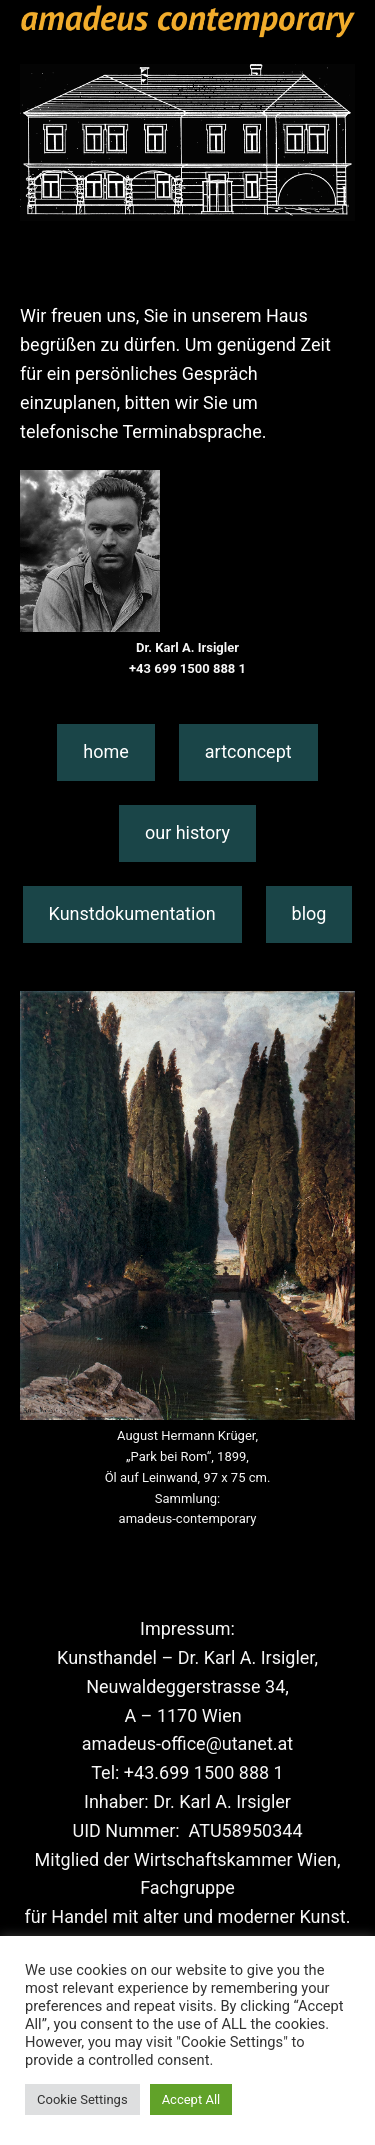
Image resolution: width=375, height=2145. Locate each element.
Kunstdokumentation (132, 913)
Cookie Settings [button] (82, 2099)
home (106, 751)
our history (187, 832)
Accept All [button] (191, 2099)
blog (309, 913)
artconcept (248, 751)
